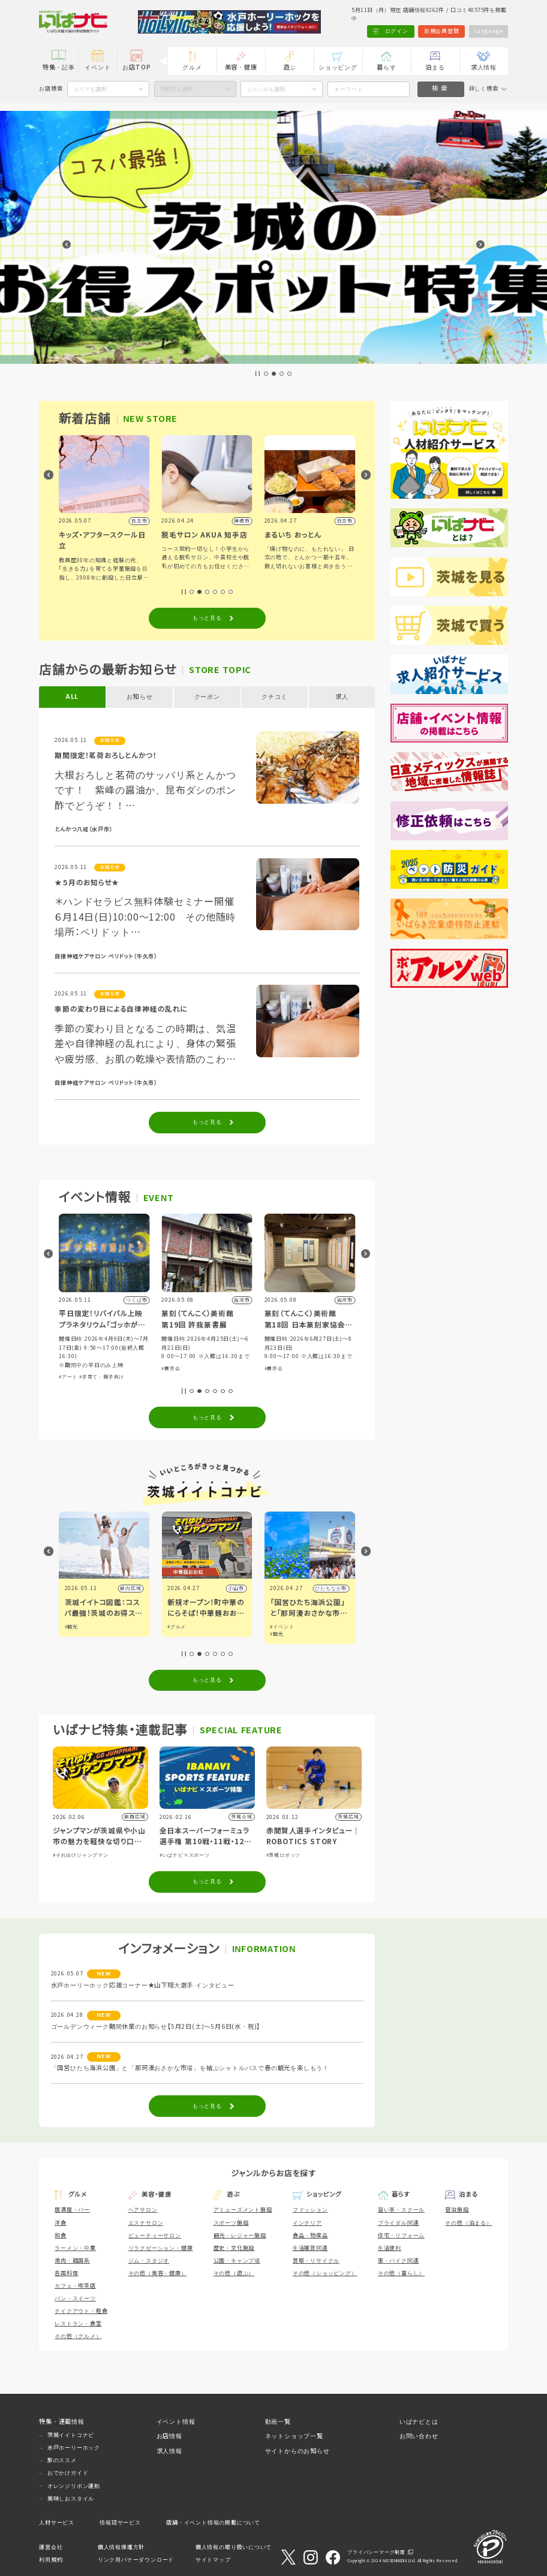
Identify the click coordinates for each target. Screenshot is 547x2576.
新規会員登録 (441, 31)
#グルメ (99, 1357)
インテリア (307, 2223)
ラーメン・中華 (75, 2248)
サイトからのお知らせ (297, 2451)
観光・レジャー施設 (240, 2236)
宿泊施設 (456, 2210)
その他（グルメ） (78, 2336)
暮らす (386, 67)
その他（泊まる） (468, 2223)
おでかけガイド (68, 2473)
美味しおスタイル (70, 2499)
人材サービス (56, 2523)
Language (488, 31)
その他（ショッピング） (325, 2273)
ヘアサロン (143, 2210)
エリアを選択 (90, 89)
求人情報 (484, 67)
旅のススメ (62, 2460)
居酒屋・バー (72, 2210)
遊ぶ (289, 67)
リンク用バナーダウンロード (136, 2560)
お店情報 (169, 2436)
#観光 (174, 1627)
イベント (97, 67)
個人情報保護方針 (121, 2547)
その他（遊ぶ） (234, 2273)
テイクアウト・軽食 (81, 2311)
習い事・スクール (401, 2210)
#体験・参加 (73, 1357)
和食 (61, 2236)
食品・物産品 (310, 2236)
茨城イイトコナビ (70, 2435)
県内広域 (130, 1588)
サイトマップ (213, 2560)
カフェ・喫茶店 (75, 2286)
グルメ (192, 67)
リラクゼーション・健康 (160, 2248)
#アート (170, 1377)
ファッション (310, 2210)
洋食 (61, 2223)
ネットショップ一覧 (294, 2436)
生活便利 (389, 2248)
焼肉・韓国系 (72, 2261)
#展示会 (274, 1368)
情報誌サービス (120, 2523)
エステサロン (146, 2223)
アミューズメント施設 (243, 2210)
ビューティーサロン (154, 2236)
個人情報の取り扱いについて (234, 2547)
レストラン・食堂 (78, 2324)
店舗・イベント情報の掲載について (213, 2523)
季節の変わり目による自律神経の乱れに (121, 1009)
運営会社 (50, 2547)
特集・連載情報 (62, 2421)
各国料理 (66, 2273)
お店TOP (136, 67)
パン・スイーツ (75, 2298)
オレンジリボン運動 (73, 2486)
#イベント (77, 1627)
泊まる (434, 67)
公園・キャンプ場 (237, 2261)
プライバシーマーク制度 (376, 2552)
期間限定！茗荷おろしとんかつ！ (106, 755)
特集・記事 (59, 67)
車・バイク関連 (398, 2261)
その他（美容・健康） (157, 2273)
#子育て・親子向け (204, 1377)
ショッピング (337, 67)
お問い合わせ (418, 2436)
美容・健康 (241, 67)
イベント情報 (176, 2421)
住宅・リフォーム (401, 2236)
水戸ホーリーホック (73, 2448)
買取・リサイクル (316, 2261)
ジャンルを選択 (266, 89)
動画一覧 (278, 2421)
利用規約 (50, 2560)
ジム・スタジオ (149, 2261)
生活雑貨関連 (310, 2248)
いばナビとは (418, 2421)
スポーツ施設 (231, 2223)
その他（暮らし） (401, 2273)
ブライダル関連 (398, 2223)
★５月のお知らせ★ (87, 882)
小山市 (339, 1588)
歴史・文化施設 (234, 2248)
